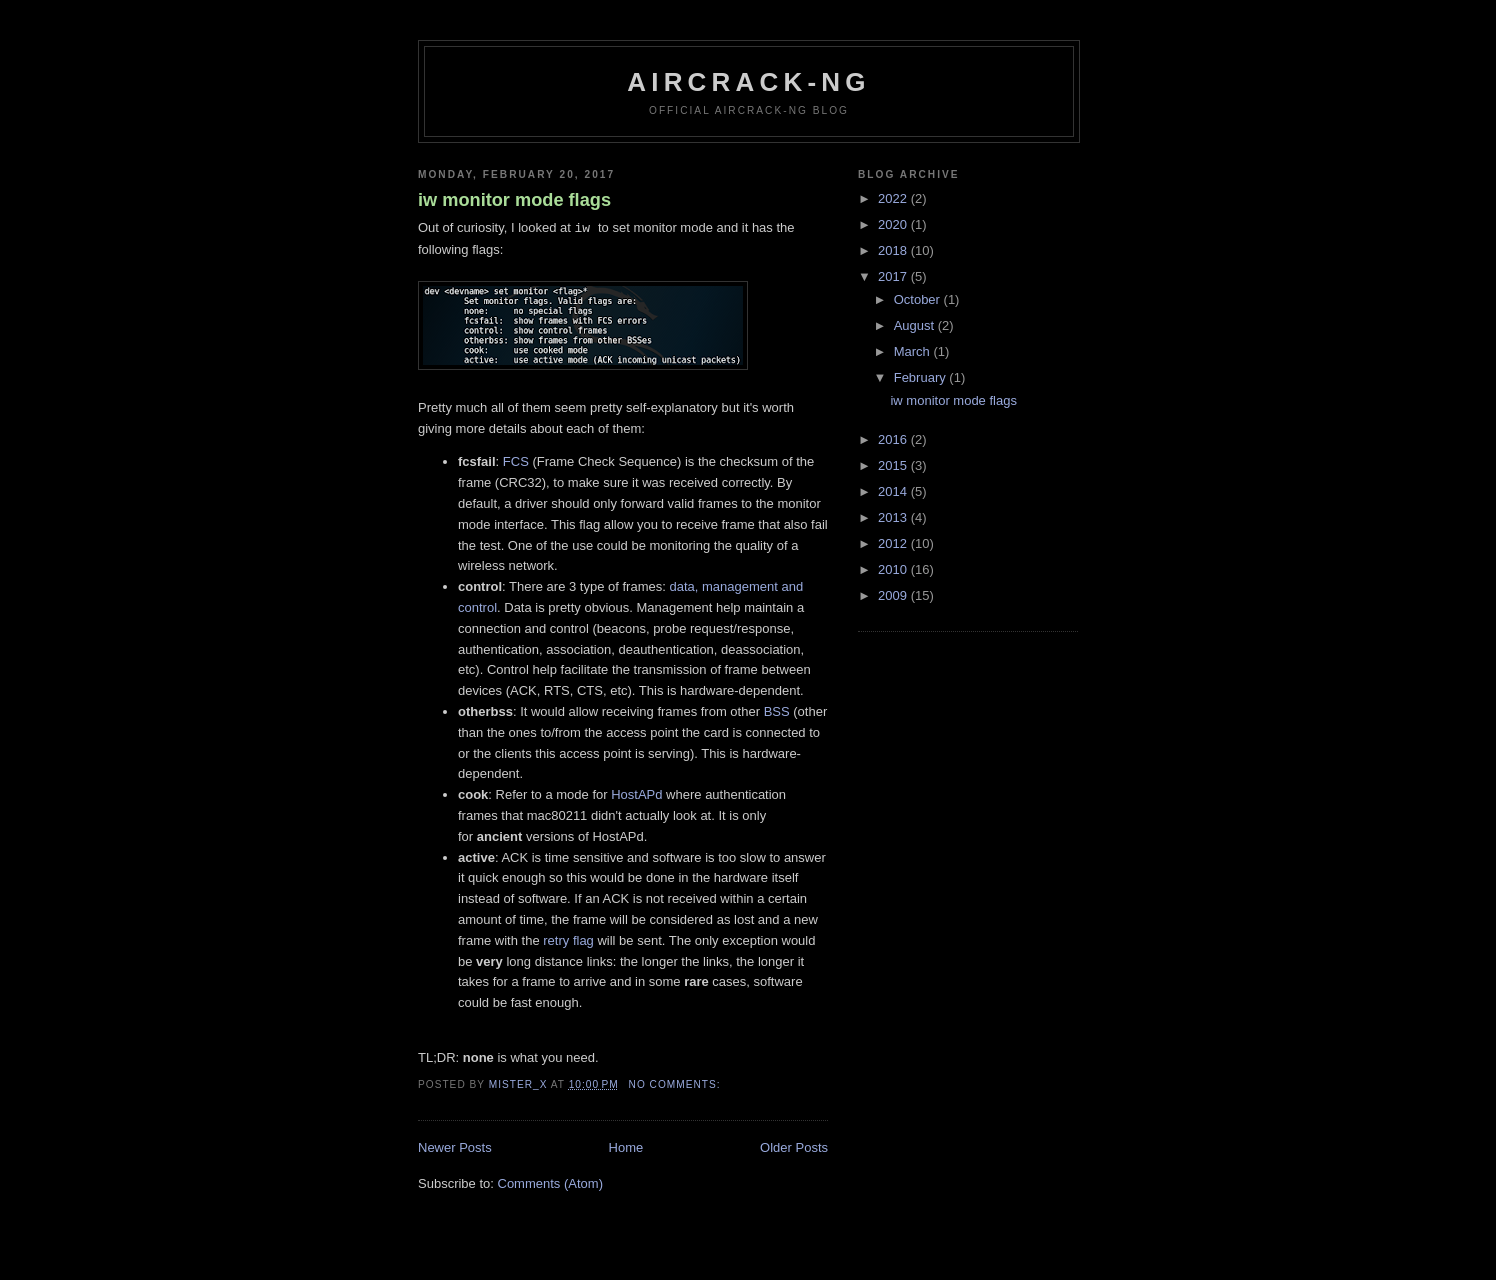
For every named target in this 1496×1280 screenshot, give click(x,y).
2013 (894, 517)
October (919, 299)
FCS (516, 461)
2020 (894, 224)
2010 (894, 569)
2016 (894, 439)
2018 (894, 250)
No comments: (677, 1084)
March (914, 351)
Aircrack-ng (749, 82)
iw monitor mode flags (514, 200)
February (922, 377)
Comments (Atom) (550, 1183)
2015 (894, 465)
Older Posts (794, 1147)
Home (626, 1147)
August (916, 325)
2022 (894, 198)
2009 (894, 595)
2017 (894, 276)
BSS (777, 711)
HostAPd (636, 794)
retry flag (568, 940)
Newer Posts (455, 1147)
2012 (894, 543)
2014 (894, 491)
